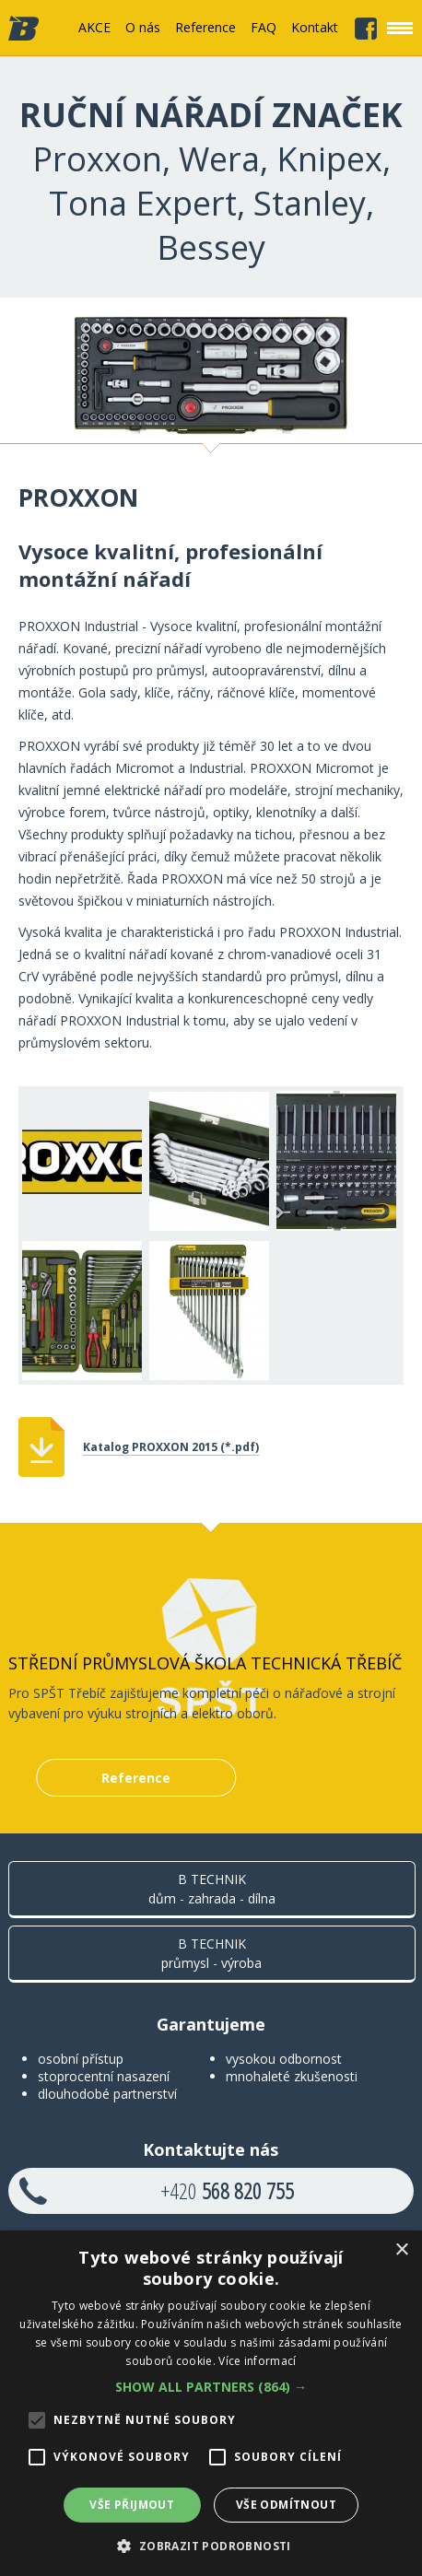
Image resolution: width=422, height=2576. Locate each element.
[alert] (211, 2403)
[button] (211, 2386)
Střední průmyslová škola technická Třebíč (205, 1663)
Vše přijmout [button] (131, 2504)
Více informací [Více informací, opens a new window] (257, 2361)
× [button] (401, 2250)
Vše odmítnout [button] (286, 2504)
